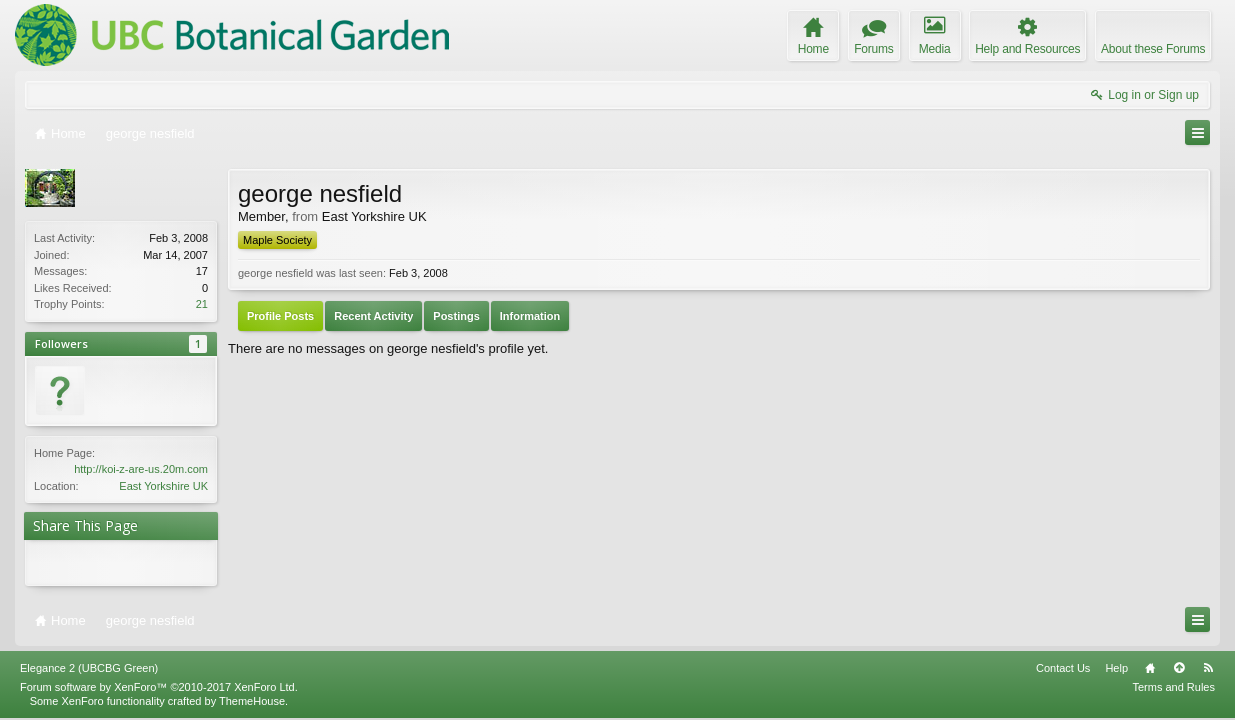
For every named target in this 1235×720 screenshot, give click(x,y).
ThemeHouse (252, 701)
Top (1179, 668)
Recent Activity (373, 316)
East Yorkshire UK (163, 486)
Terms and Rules (1173, 687)
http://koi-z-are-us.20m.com (141, 469)
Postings (456, 316)
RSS (1208, 668)
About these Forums (1153, 49)
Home (1150, 668)
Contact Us (1063, 668)
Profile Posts (280, 316)
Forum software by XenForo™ (159, 687)
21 (202, 304)
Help (1116, 668)
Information (530, 316)
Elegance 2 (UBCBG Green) (89, 668)
